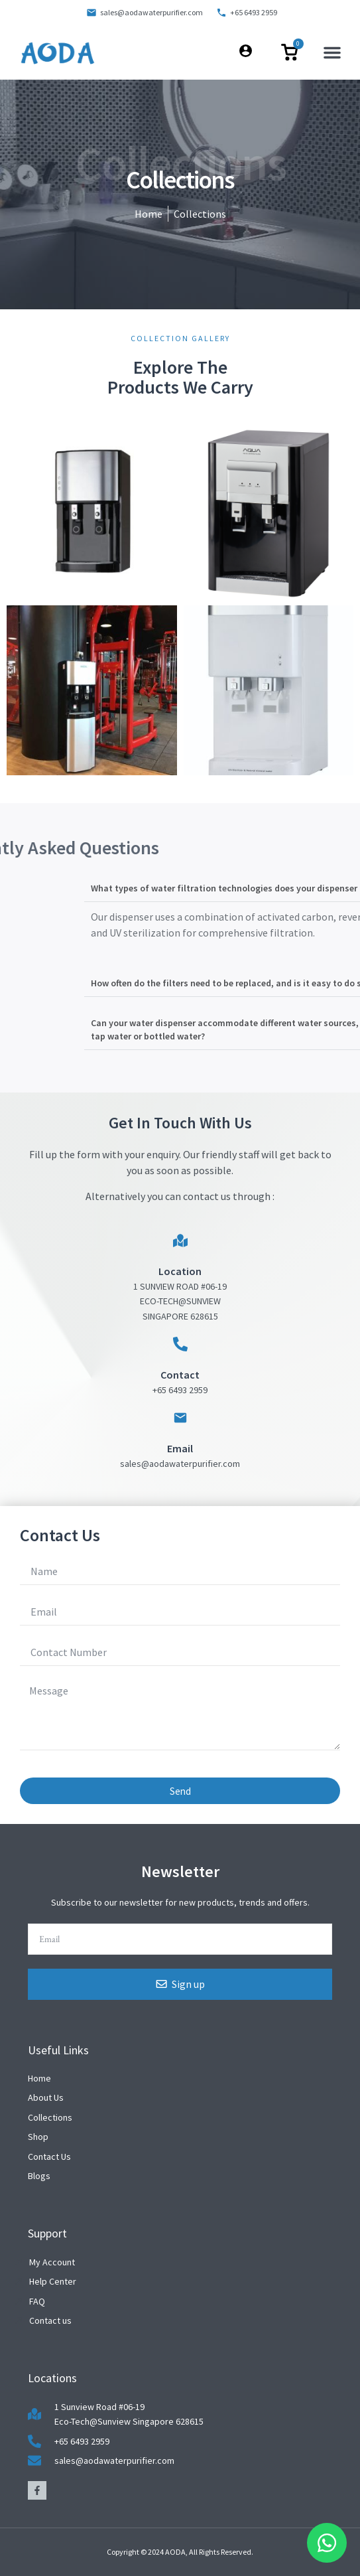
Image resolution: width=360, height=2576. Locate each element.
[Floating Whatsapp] (327, 2543)
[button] (332, 52)
